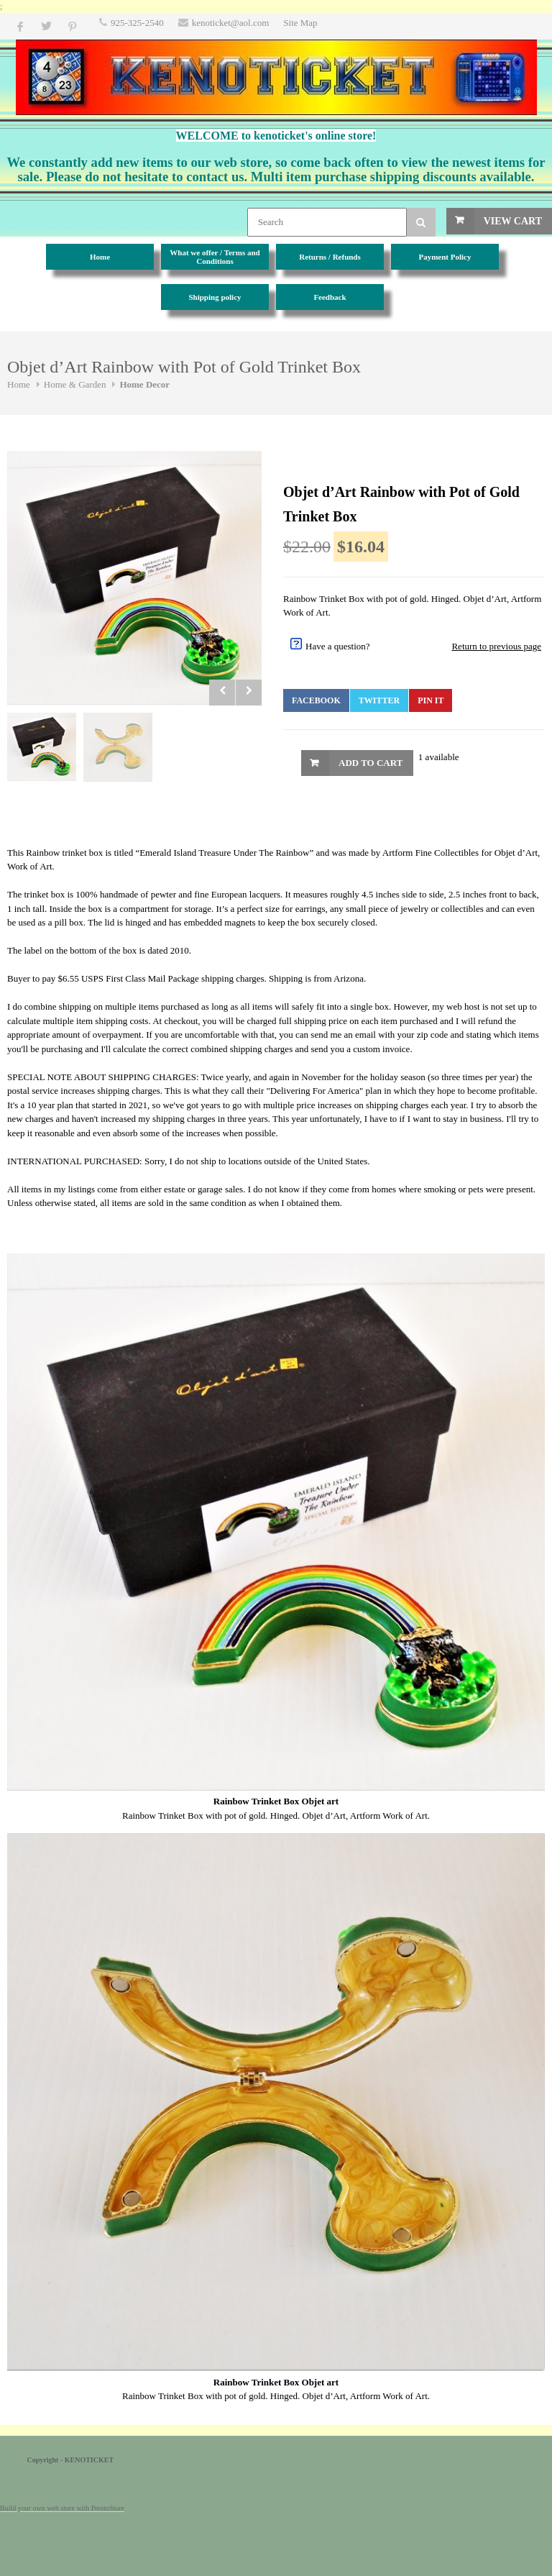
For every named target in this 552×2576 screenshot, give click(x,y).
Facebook (316, 700)
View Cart (513, 221)
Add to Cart (370, 762)
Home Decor (144, 384)
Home (18, 384)
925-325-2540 (137, 22)
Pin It (430, 700)
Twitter (379, 700)
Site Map (300, 22)
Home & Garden (75, 384)
